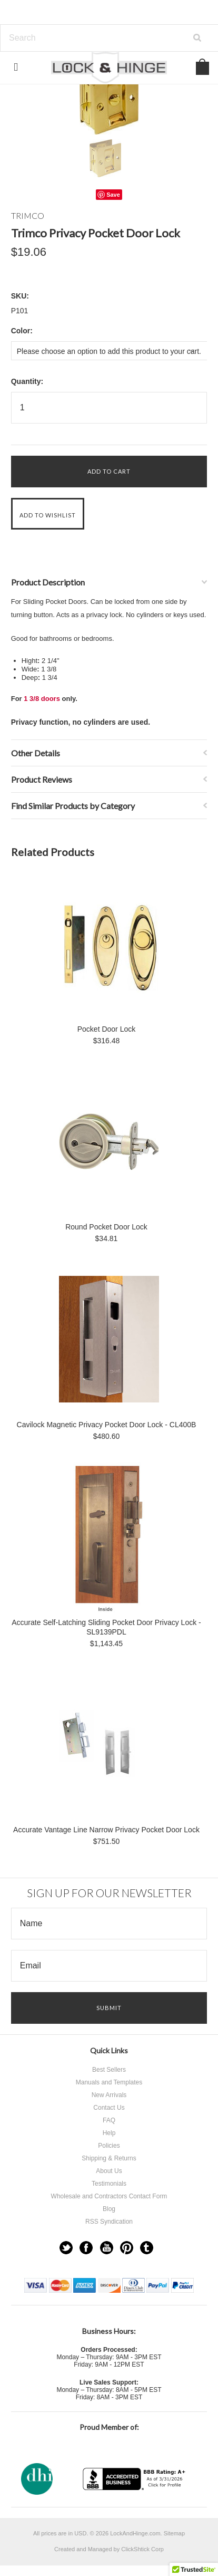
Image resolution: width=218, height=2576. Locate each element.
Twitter (66, 2247)
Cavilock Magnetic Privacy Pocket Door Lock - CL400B (106, 1424)
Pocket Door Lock (106, 1029)
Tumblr (146, 2247)
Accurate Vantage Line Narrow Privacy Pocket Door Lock (106, 1829)
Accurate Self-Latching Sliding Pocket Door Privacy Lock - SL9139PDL (106, 1627)
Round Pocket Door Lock (106, 1227)
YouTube (106, 2247)
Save (113, 194)
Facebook (86, 2247)
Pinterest (126, 2247)
